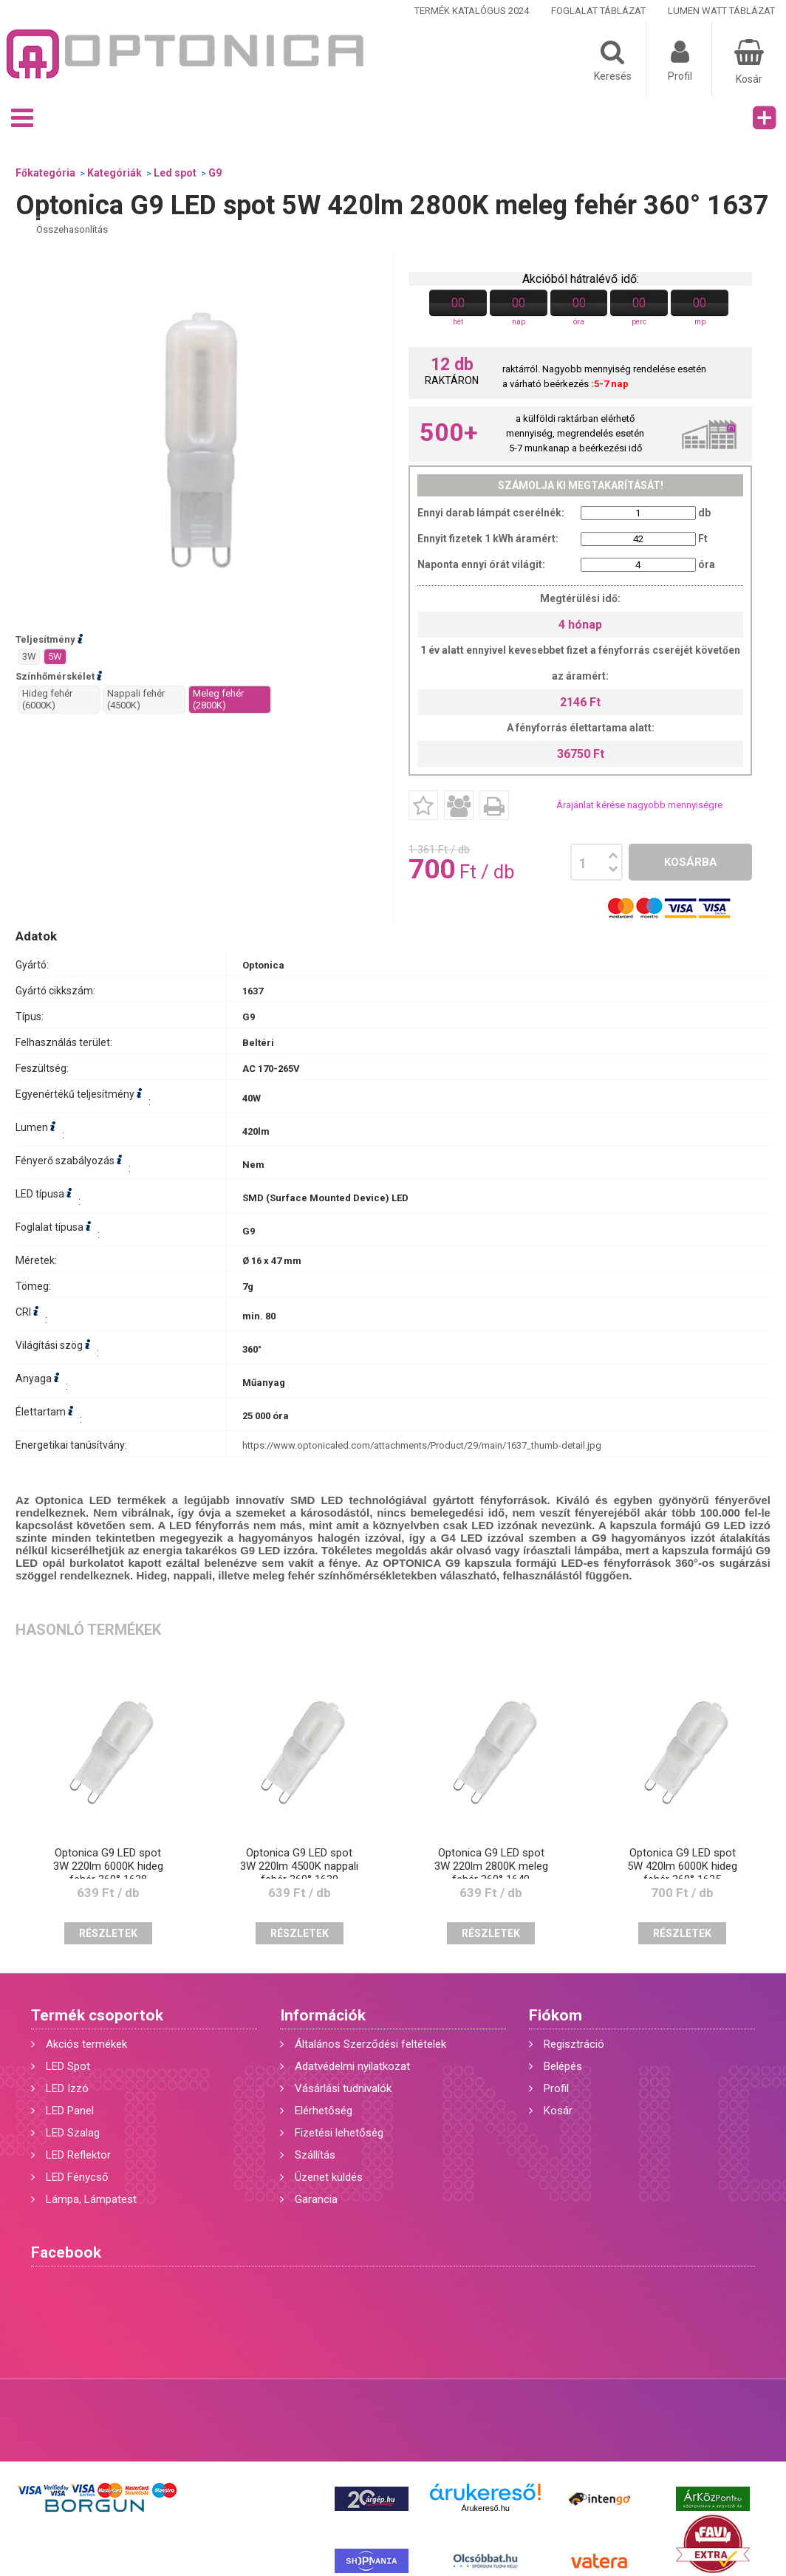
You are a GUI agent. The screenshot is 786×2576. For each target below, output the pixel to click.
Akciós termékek (86, 2044)
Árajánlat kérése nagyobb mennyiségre (639, 804)
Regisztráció (574, 2044)
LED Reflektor (78, 2155)
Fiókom (555, 2015)
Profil (556, 2088)
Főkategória (45, 173)
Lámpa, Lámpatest (91, 2199)
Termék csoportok (97, 2015)
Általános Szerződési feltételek (370, 2044)
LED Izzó (67, 2088)
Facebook (66, 2252)
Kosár (558, 2110)
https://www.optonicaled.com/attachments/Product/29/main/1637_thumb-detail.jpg (421, 1445)
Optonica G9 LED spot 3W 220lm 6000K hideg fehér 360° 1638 (108, 1866)
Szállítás (315, 2155)
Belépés (563, 2066)
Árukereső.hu (485, 2508)
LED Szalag (73, 2132)
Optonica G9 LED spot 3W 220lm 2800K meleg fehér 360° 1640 (491, 1866)
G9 (215, 173)
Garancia (316, 2199)
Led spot (175, 173)
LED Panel (70, 2110)
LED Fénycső (77, 2177)
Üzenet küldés (329, 2177)
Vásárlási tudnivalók (343, 2088)
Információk (323, 2015)
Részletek (108, 1933)
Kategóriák (114, 173)
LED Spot (68, 2066)
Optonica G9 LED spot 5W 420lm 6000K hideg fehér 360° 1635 (682, 1866)
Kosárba (690, 862)
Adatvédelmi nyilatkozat (352, 2066)
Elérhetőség (323, 2110)
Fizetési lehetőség (339, 2132)
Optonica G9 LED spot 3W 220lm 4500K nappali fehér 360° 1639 (299, 1866)
